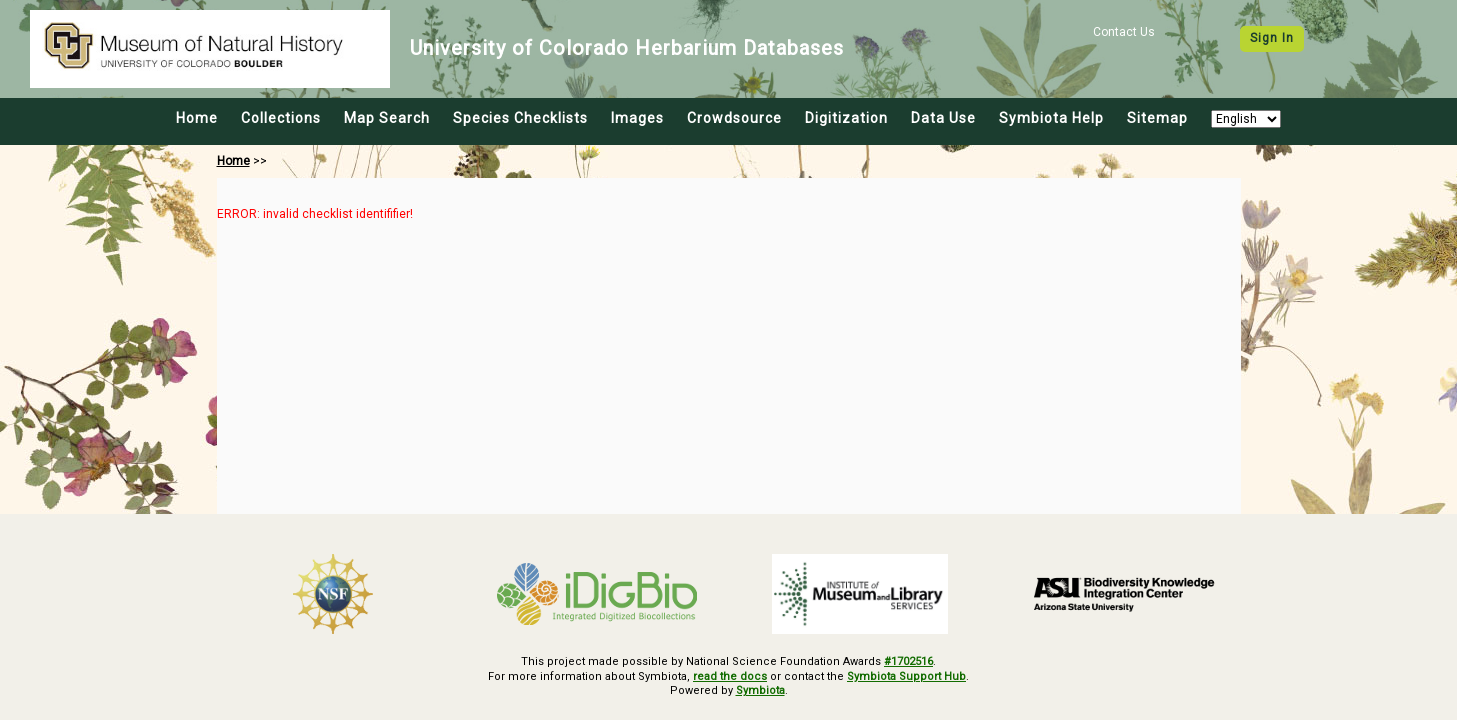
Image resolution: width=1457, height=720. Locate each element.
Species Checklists (520, 118)
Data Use (943, 118)
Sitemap (1157, 118)
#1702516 (908, 661)
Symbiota (760, 690)
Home (197, 118)
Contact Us (1124, 32)
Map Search (387, 118)
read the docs (730, 676)
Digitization (846, 118)
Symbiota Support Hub (906, 676)
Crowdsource (734, 118)
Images (637, 118)
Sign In (1272, 38)
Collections (281, 118)
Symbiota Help (1051, 118)
